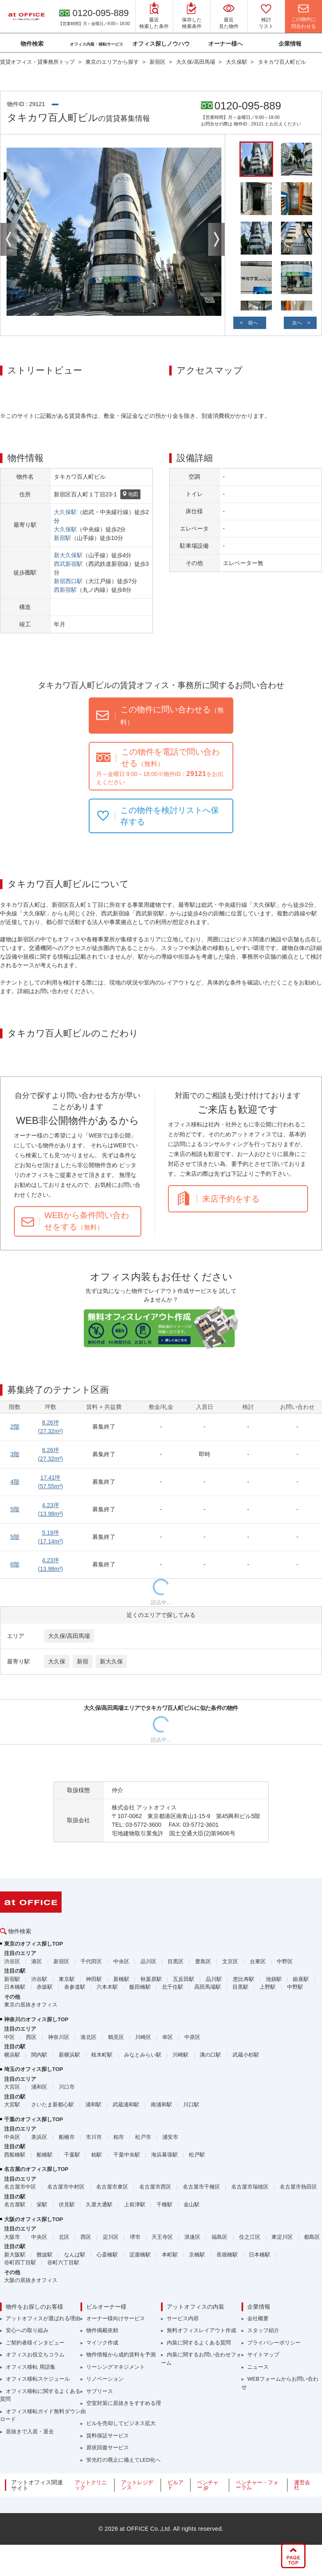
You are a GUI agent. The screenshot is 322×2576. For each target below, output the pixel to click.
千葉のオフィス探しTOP (33, 2119)
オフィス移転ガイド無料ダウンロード (40, 2415)
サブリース (99, 2391)
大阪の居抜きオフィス (31, 2280)
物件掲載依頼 (102, 2330)
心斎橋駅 (107, 2255)
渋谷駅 (39, 1979)
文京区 (230, 1961)
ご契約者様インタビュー (35, 2343)
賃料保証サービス (107, 2435)
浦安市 (170, 2137)
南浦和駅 (161, 2104)
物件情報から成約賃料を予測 (121, 2354)
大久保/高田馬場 (69, 1636)
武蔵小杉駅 (245, 2055)
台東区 (258, 1961)
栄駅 (42, 2204)
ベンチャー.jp (207, 2484)
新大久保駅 (68, 555)
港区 (36, 1961)
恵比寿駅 (243, 1979)
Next (216, 239)
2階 (14, 1426)
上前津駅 (134, 2204)
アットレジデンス (137, 2484)
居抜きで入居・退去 (30, 2431)
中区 (9, 2037)
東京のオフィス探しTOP (33, 1944)
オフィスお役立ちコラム (35, 2354)
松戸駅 (197, 2155)
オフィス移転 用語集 (30, 2367)
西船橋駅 (14, 2155)
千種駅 (164, 2204)
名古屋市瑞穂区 (250, 2187)
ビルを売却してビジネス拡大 (121, 2423)
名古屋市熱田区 (298, 2187)
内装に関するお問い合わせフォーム (201, 2358)
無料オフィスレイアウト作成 (201, 2330)
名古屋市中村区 (66, 2187)
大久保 (56, 1661)
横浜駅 (12, 2055)
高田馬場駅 (207, 1987)
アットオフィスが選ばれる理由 (43, 2318)
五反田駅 (183, 1979)
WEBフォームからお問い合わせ (280, 2383)
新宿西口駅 (68, 581)
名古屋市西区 (155, 2187)
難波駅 (45, 2255)
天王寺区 (162, 2237)
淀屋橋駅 (140, 2255)
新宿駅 (62, 538)
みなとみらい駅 (142, 2055)
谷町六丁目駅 (63, 2262)
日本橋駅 (14, 1987)
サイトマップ (263, 2354)
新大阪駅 (14, 2255)
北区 (64, 2237)
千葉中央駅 (126, 2155)
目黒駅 (240, 1987)
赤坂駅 (45, 1987)
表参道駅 (74, 1987)
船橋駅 (45, 2155)
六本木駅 (107, 1987)
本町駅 (170, 2255)
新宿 (82, 1661)
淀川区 (111, 2237)
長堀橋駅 (227, 2255)
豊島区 (203, 1961)
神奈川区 (58, 2037)
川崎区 (143, 2037)
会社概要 (258, 2318)
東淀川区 (282, 2237)
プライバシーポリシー (274, 2343)
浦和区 (39, 2087)
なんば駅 (74, 2255)
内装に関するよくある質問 (199, 2343)
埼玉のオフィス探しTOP (33, 2069)
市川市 (94, 2137)
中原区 (192, 2037)
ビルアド (176, 2484)
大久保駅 (65, 512)
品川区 (148, 1961)
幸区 (167, 2037)
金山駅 (192, 2204)
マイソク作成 (102, 2343)
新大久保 (111, 1661)
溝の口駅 (210, 2055)
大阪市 (12, 2237)
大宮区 (12, 2087)
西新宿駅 (65, 589)
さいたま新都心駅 (52, 2104)
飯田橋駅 (140, 1987)
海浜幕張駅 (164, 2155)
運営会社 (302, 2484)
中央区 (121, 1961)
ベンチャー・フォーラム (257, 2484)
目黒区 (176, 1961)
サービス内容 (183, 2318)
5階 (14, 1509)
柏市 (118, 2137)
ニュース (258, 2367)
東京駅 (67, 1979)
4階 (14, 1481)
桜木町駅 (102, 2055)
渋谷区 (12, 1961)
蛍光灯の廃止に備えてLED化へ (123, 2460)
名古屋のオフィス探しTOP (36, 2169)
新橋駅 (121, 1979)
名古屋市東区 (112, 2187)
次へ (297, 323)
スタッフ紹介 (263, 2330)
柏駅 (96, 2155)
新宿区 (61, 1961)
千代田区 (91, 1961)
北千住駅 (172, 1987)
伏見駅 (67, 2204)
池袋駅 (274, 1979)
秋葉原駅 (151, 1979)
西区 (31, 2037)
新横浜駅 (69, 2055)
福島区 (220, 2237)
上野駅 (268, 1987)
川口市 (67, 2087)
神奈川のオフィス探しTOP (36, 2019)
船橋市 (67, 2137)
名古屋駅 (14, 2204)
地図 (130, 494)
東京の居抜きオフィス (31, 2004)
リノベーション (105, 2379)
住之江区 (249, 2237)
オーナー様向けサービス (115, 2318)
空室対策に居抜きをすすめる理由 (120, 2407)
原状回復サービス (107, 2447)
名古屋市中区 (20, 2187)
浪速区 (192, 2237)
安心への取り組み (27, 2330)
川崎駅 (180, 2055)
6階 (14, 1564)
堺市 (135, 2237)
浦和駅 (93, 2104)
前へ (253, 323)
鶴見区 (116, 2037)
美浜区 (39, 2137)
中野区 (285, 1961)
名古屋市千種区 (201, 2187)
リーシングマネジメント (115, 2367)
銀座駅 (301, 1979)
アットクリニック (91, 2484)
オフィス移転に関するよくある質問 (40, 2395)
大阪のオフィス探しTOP (33, 2219)
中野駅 (295, 1987)
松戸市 (143, 2137)
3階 (14, 1454)
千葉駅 (72, 2155)
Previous (8, 239)
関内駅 (39, 2055)
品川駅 (214, 1979)
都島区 (312, 2237)
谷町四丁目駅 (20, 2262)
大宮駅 (12, 2104)
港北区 (88, 2037)
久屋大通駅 (99, 2204)
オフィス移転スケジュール (38, 2379)
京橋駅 (197, 2255)
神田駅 (94, 1979)
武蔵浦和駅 (126, 2104)
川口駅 (191, 2104)
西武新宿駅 (68, 564)
